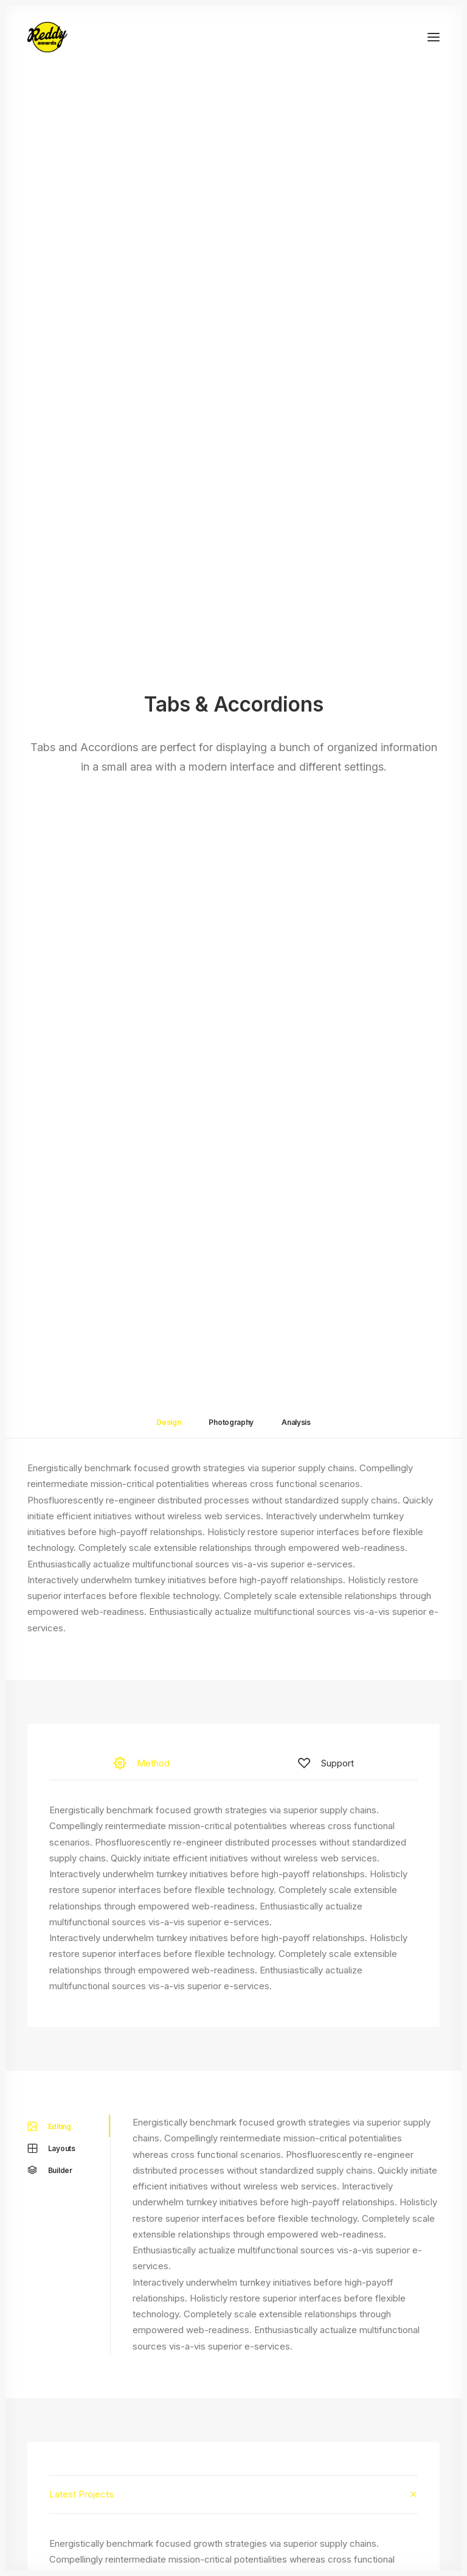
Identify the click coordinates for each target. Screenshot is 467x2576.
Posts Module (56, 2425)
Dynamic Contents (66, 2457)
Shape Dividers (58, 2488)
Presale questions (227, 2499)
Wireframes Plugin (65, 2409)
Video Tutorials (220, 2438)
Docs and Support (228, 2377)
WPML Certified (61, 2505)
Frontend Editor (59, 2377)
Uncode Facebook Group (386, 2399)
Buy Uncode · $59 (233, 2283)
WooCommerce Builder (76, 2393)
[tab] (233, 1319)
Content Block (57, 2441)
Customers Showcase (380, 2460)
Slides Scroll (52, 2473)
